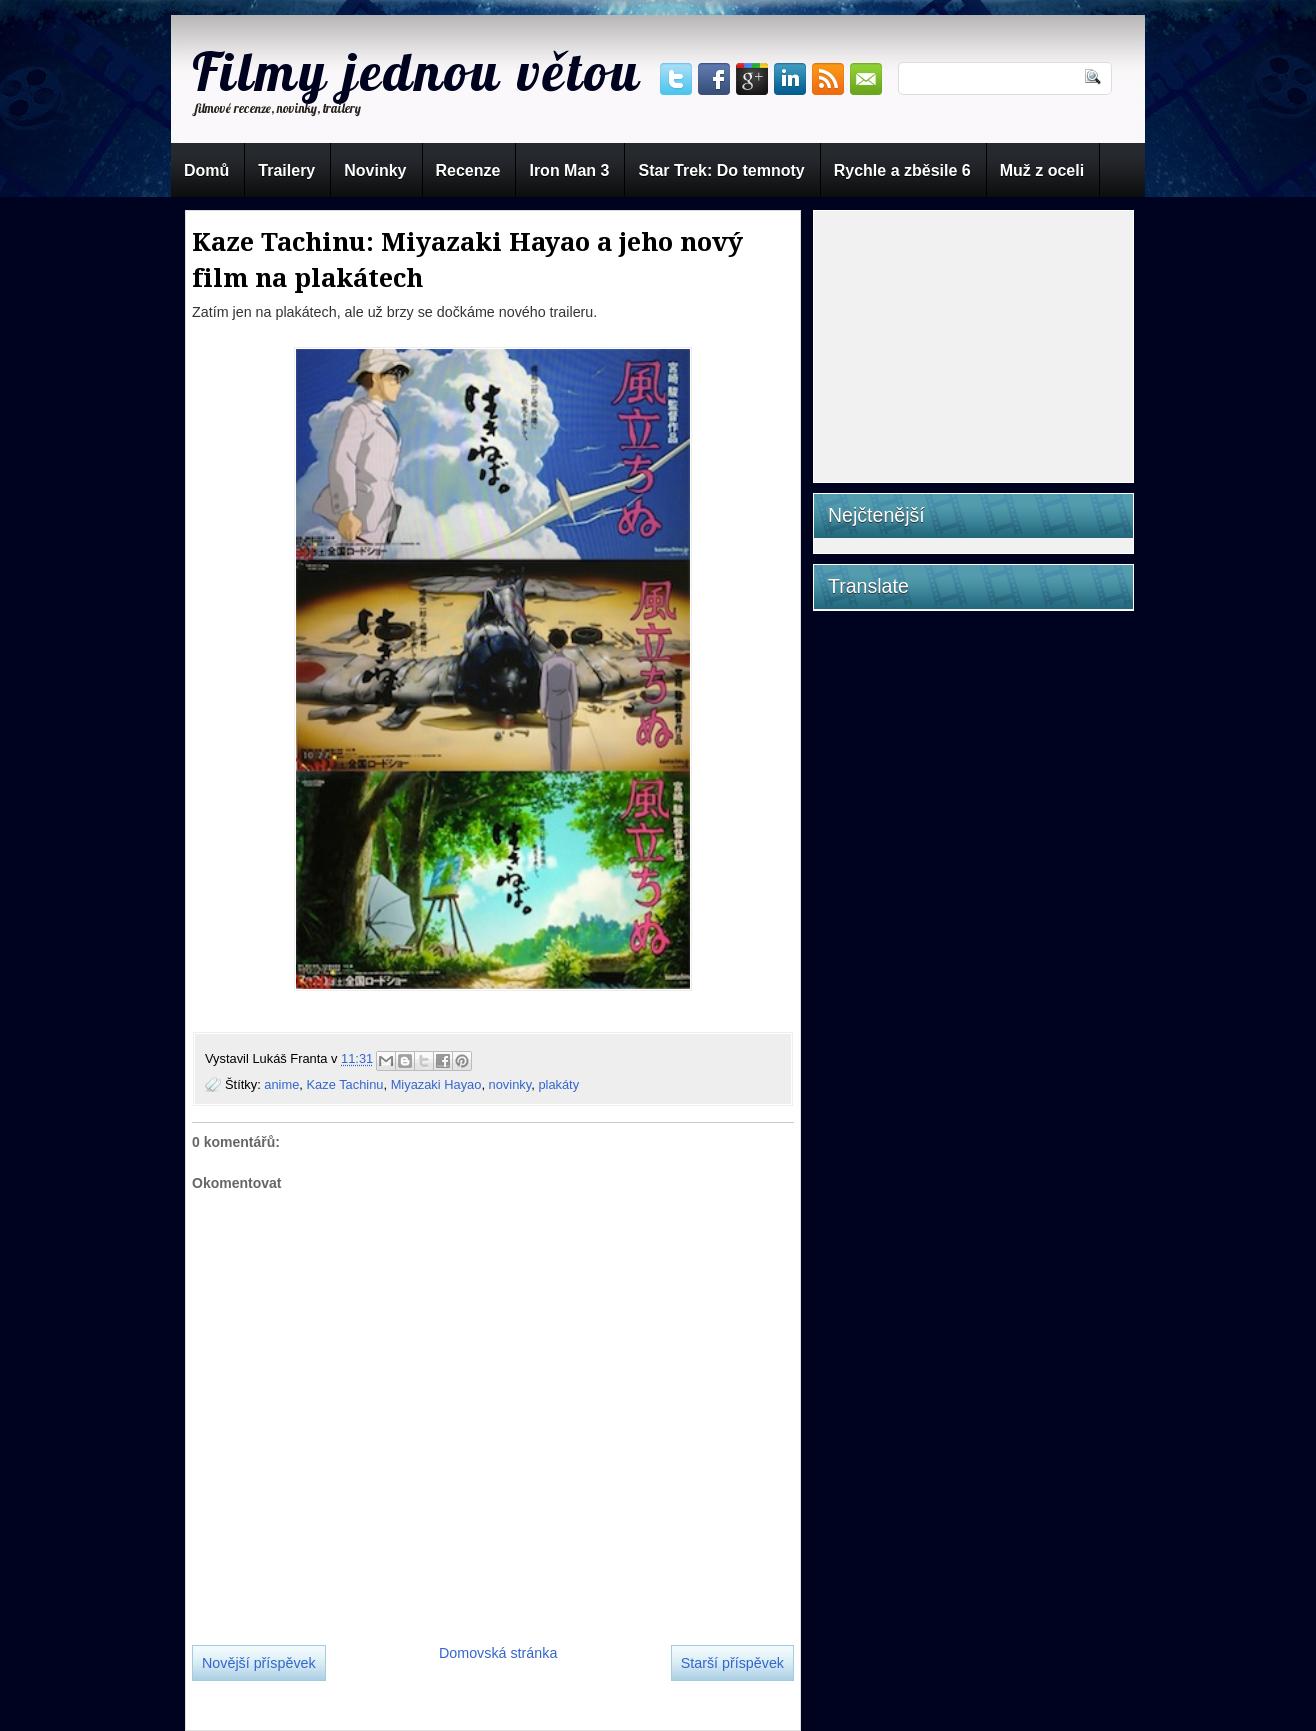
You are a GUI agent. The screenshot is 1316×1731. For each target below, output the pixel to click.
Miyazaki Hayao (436, 1084)
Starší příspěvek (732, 1663)
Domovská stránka (498, 1653)
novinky (510, 1084)
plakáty (558, 1084)
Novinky (375, 170)
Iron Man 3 (569, 170)
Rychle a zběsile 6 (902, 170)
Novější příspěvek (259, 1663)
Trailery (286, 170)
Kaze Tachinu (345, 1084)
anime (281, 1084)
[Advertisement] (979, 341)
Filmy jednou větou (417, 70)
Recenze (468, 170)
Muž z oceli (1042, 170)
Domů (206, 170)
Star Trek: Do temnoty (721, 170)
